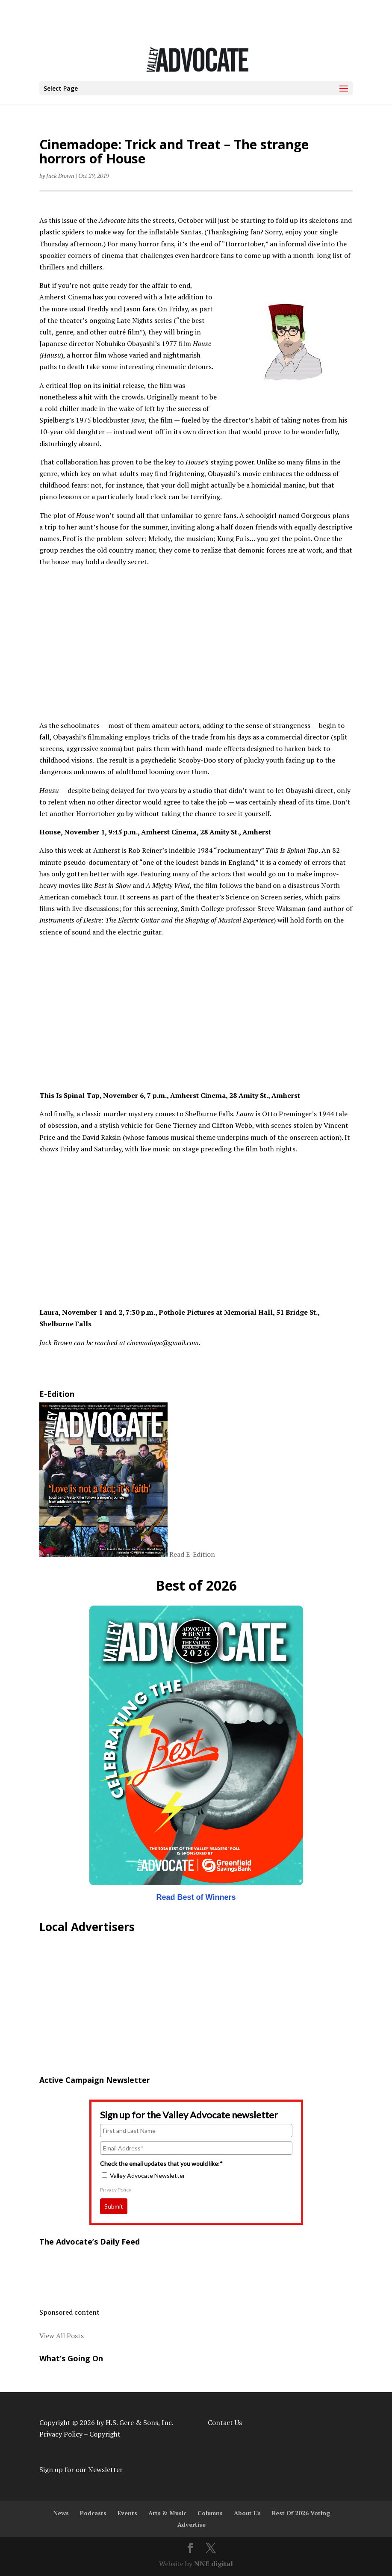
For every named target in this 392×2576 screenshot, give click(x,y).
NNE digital (213, 2563)
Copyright (105, 2434)
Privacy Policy (115, 2189)
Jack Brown (60, 176)
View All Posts (61, 2335)
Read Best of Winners (196, 1897)
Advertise (191, 2524)
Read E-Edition (192, 1554)
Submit (113, 2206)
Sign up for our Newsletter (81, 2469)
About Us (247, 2513)
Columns (210, 2513)
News (61, 2513)
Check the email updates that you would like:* (161, 2163)
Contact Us (225, 2422)
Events (127, 2513)
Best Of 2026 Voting (301, 2513)
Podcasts (93, 2513)
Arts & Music (167, 2513)
